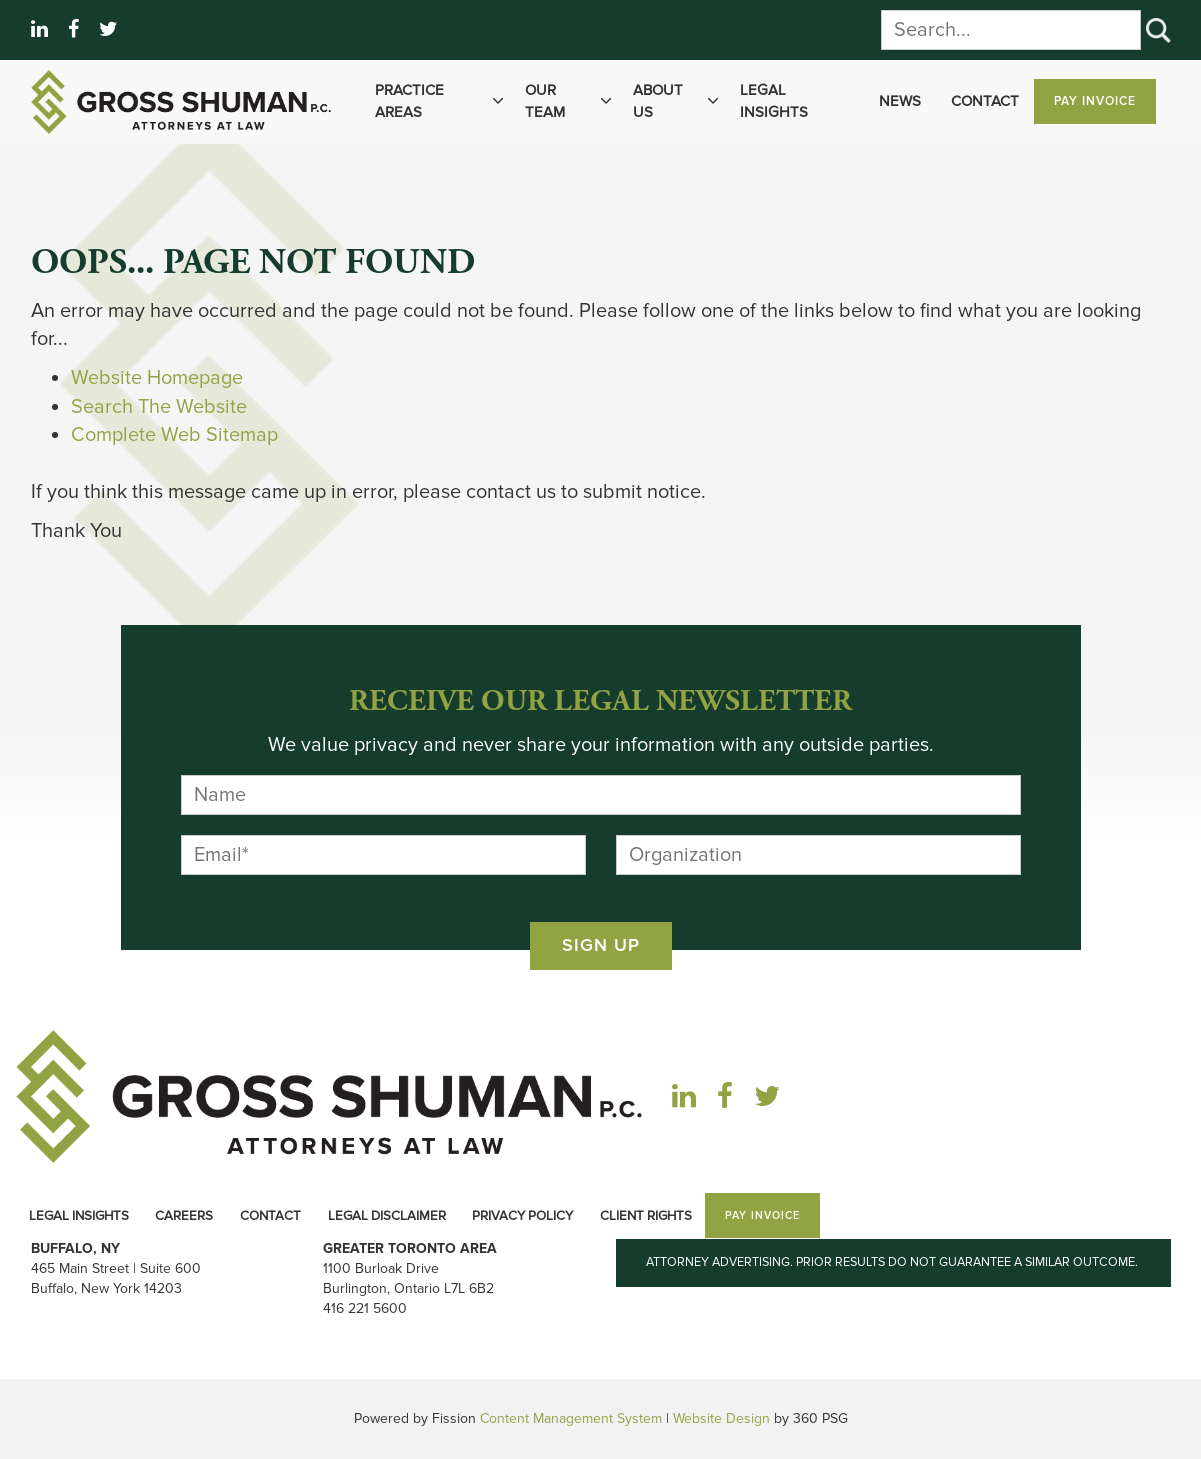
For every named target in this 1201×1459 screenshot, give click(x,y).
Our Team (571, 101)
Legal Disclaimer (387, 1216)
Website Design (721, 1418)
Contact (985, 101)
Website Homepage (157, 378)
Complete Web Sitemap (177, 435)
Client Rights (646, 1216)
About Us (678, 101)
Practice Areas (442, 101)
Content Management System (571, 1418)
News (900, 101)
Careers (184, 1216)
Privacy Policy (522, 1216)
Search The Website (159, 407)
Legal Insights (774, 100)
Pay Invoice (1095, 101)
